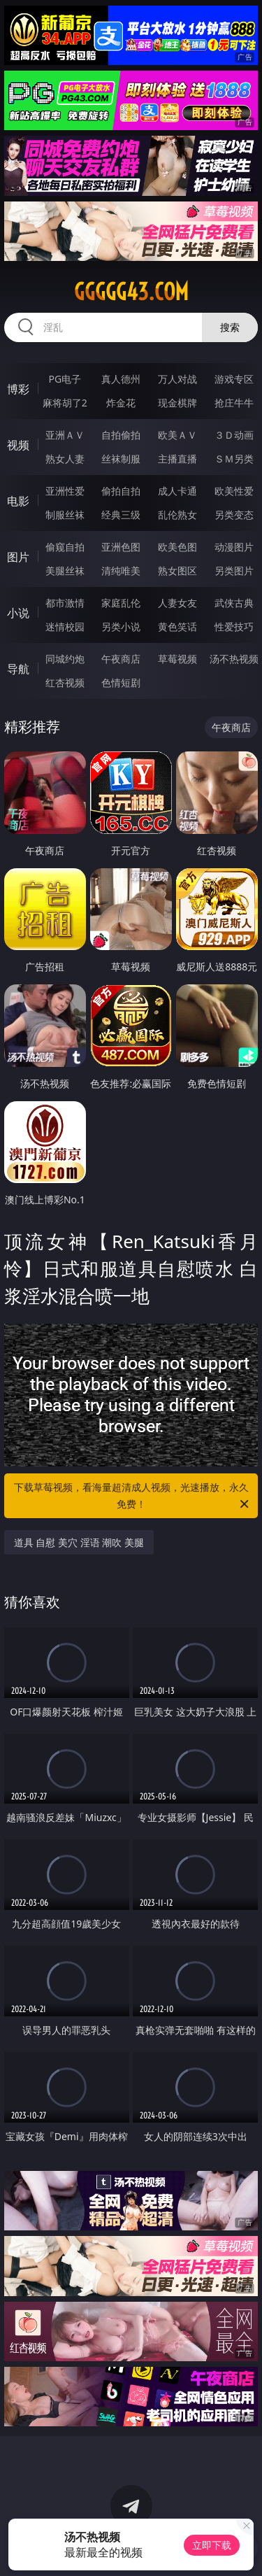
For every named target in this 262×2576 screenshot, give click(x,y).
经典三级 (120, 514)
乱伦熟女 (177, 514)
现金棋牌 (177, 402)
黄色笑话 (177, 626)
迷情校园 (65, 626)
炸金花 (121, 402)
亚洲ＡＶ (65, 434)
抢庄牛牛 (234, 402)
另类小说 (120, 626)
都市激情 (65, 602)
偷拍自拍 (120, 490)
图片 (18, 557)
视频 (18, 445)
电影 (18, 501)
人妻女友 (177, 602)
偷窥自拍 (65, 546)
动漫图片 (234, 546)
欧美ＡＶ (177, 434)
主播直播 (177, 458)
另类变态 (234, 514)
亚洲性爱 (65, 490)
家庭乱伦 (120, 602)
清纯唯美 (120, 570)
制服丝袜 (65, 514)
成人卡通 (177, 490)
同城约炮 (65, 658)
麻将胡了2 (65, 402)
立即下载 (211, 2545)
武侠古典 (234, 602)
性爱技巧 (234, 626)
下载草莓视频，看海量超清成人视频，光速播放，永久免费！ (133, 1496)
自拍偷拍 (120, 434)
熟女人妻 (65, 458)
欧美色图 (177, 546)
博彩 (18, 389)
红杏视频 (65, 682)
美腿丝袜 (65, 570)
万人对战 (177, 378)
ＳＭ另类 (234, 458)
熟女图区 (177, 570)
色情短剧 (120, 682)
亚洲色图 (120, 546)
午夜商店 (120, 658)
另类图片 (234, 570)
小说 (18, 613)
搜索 (230, 327)
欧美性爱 (234, 490)
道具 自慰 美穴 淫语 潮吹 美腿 (79, 1542)
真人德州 (120, 378)
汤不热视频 (234, 658)
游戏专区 (234, 378)
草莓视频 (177, 658)
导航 (18, 669)
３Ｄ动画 (234, 434)
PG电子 (64, 378)
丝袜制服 (120, 458)
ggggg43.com (131, 292)
